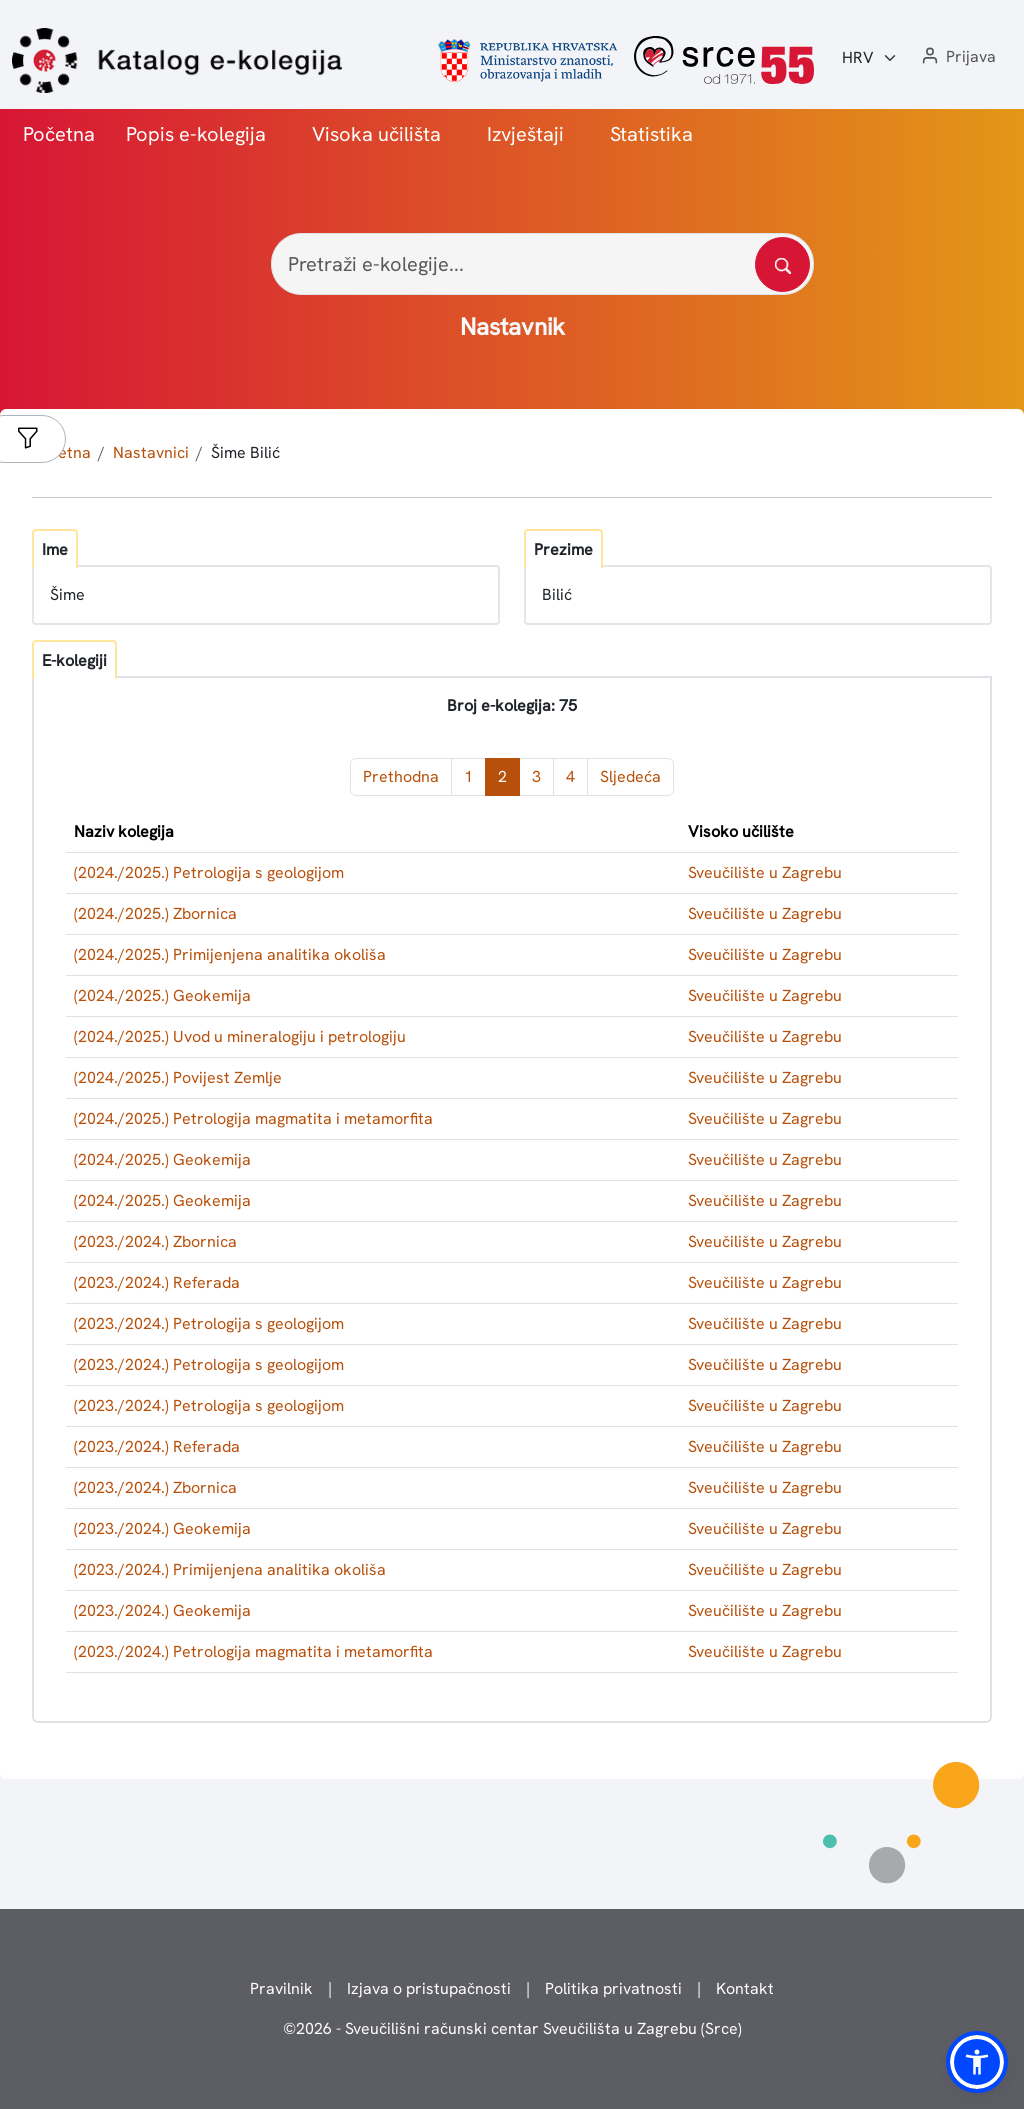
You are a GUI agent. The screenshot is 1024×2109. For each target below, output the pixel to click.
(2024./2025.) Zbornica (155, 913)
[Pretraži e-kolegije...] (542, 264)
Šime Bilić (245, 452)
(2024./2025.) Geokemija (162, 995)
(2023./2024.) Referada (157, 1282)
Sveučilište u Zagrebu (765, 872)
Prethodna (401, 776)
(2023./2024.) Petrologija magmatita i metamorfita (253, 1651)
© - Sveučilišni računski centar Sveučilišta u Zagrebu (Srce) (512, 2028)
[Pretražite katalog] (782, 264)
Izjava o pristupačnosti (429, 1988)
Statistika (651, 134)
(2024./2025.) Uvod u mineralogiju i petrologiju (240, 1036)
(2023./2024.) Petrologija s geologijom (209, 1323)
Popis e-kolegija (196, 134)
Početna (59, 134)
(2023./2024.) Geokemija (162, 1528)
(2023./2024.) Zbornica (155, 1241)
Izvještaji (525, 134)
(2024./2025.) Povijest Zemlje (178, 1077)
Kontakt (745, 1988)
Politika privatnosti (613, 1988)
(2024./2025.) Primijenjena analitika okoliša (230, 954)
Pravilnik (281, 1988)
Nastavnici (151, 452)
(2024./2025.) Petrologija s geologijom (209, 872)
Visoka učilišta (376, 134)
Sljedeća (630, 776)
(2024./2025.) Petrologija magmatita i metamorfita (253, 1118)
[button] (957, 57)
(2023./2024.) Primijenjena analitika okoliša (230, 1569)
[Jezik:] (870, 58)
